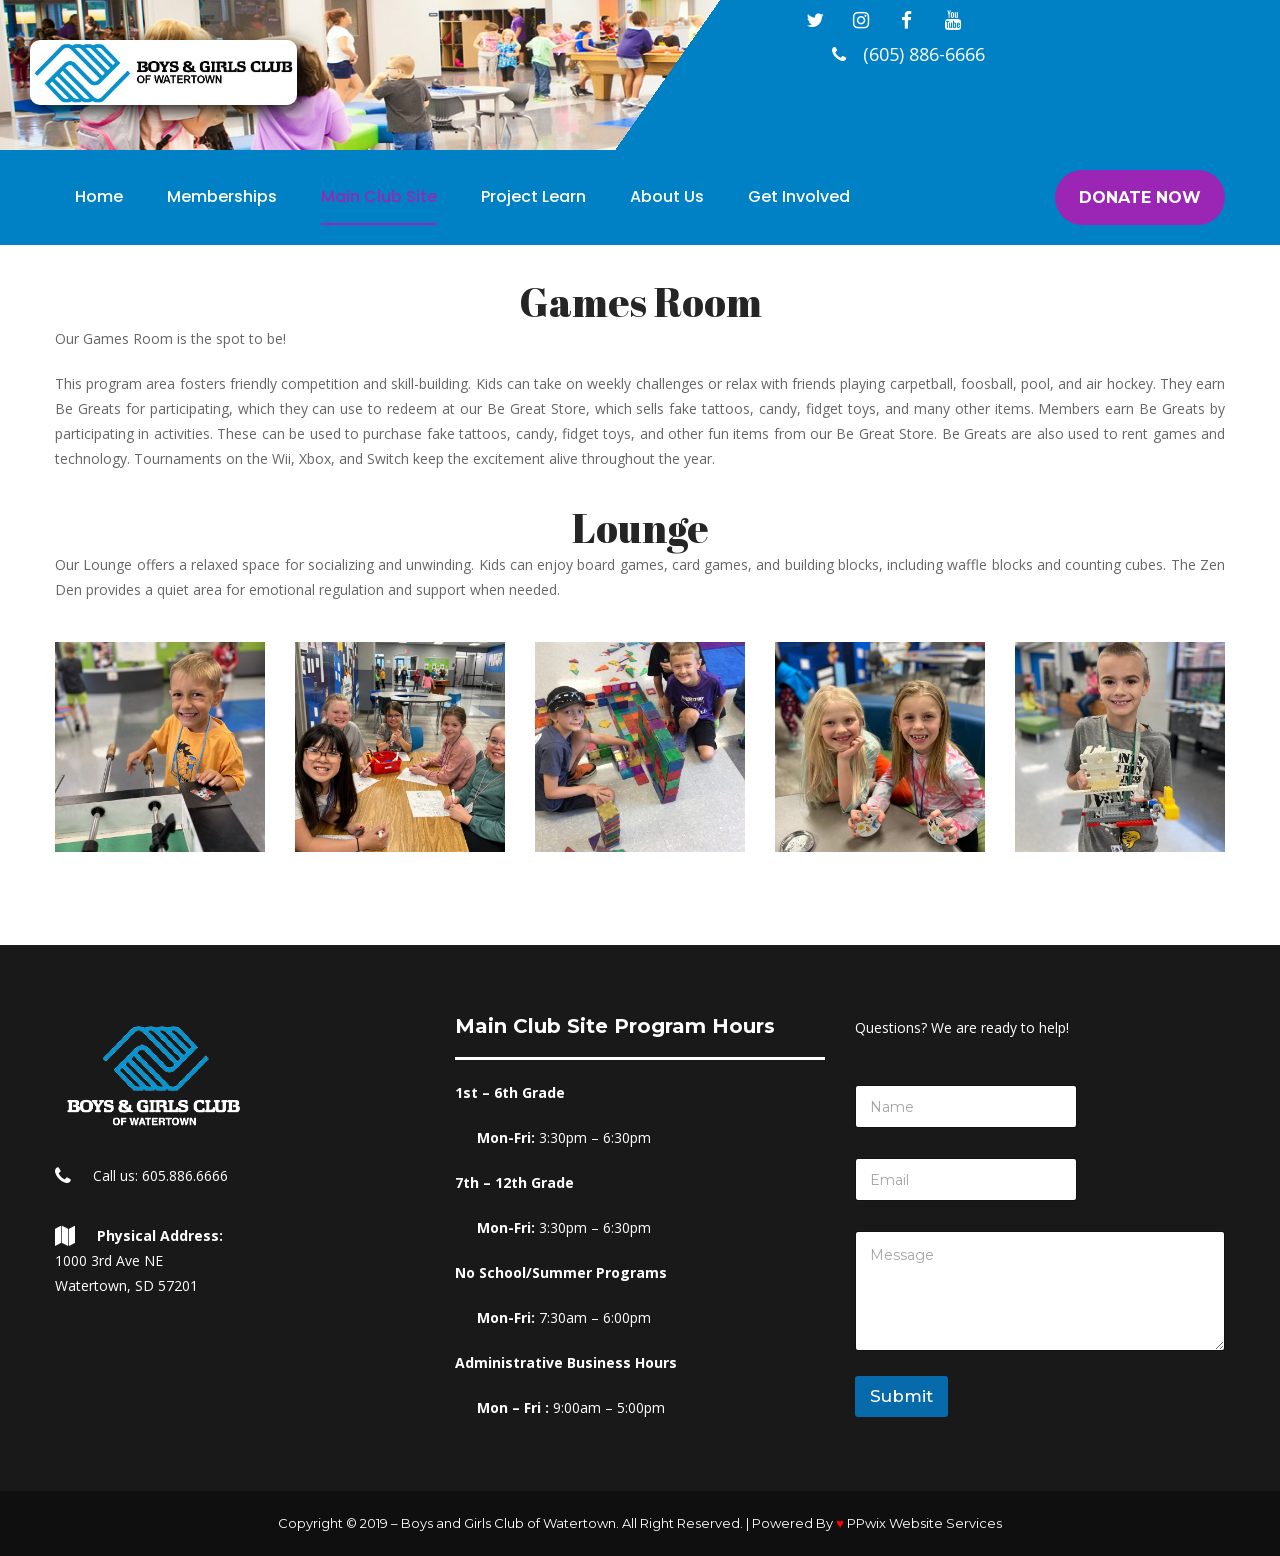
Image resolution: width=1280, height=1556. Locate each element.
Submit (901, 1396)
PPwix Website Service (924, 1523)
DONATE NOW (1140, 197)
